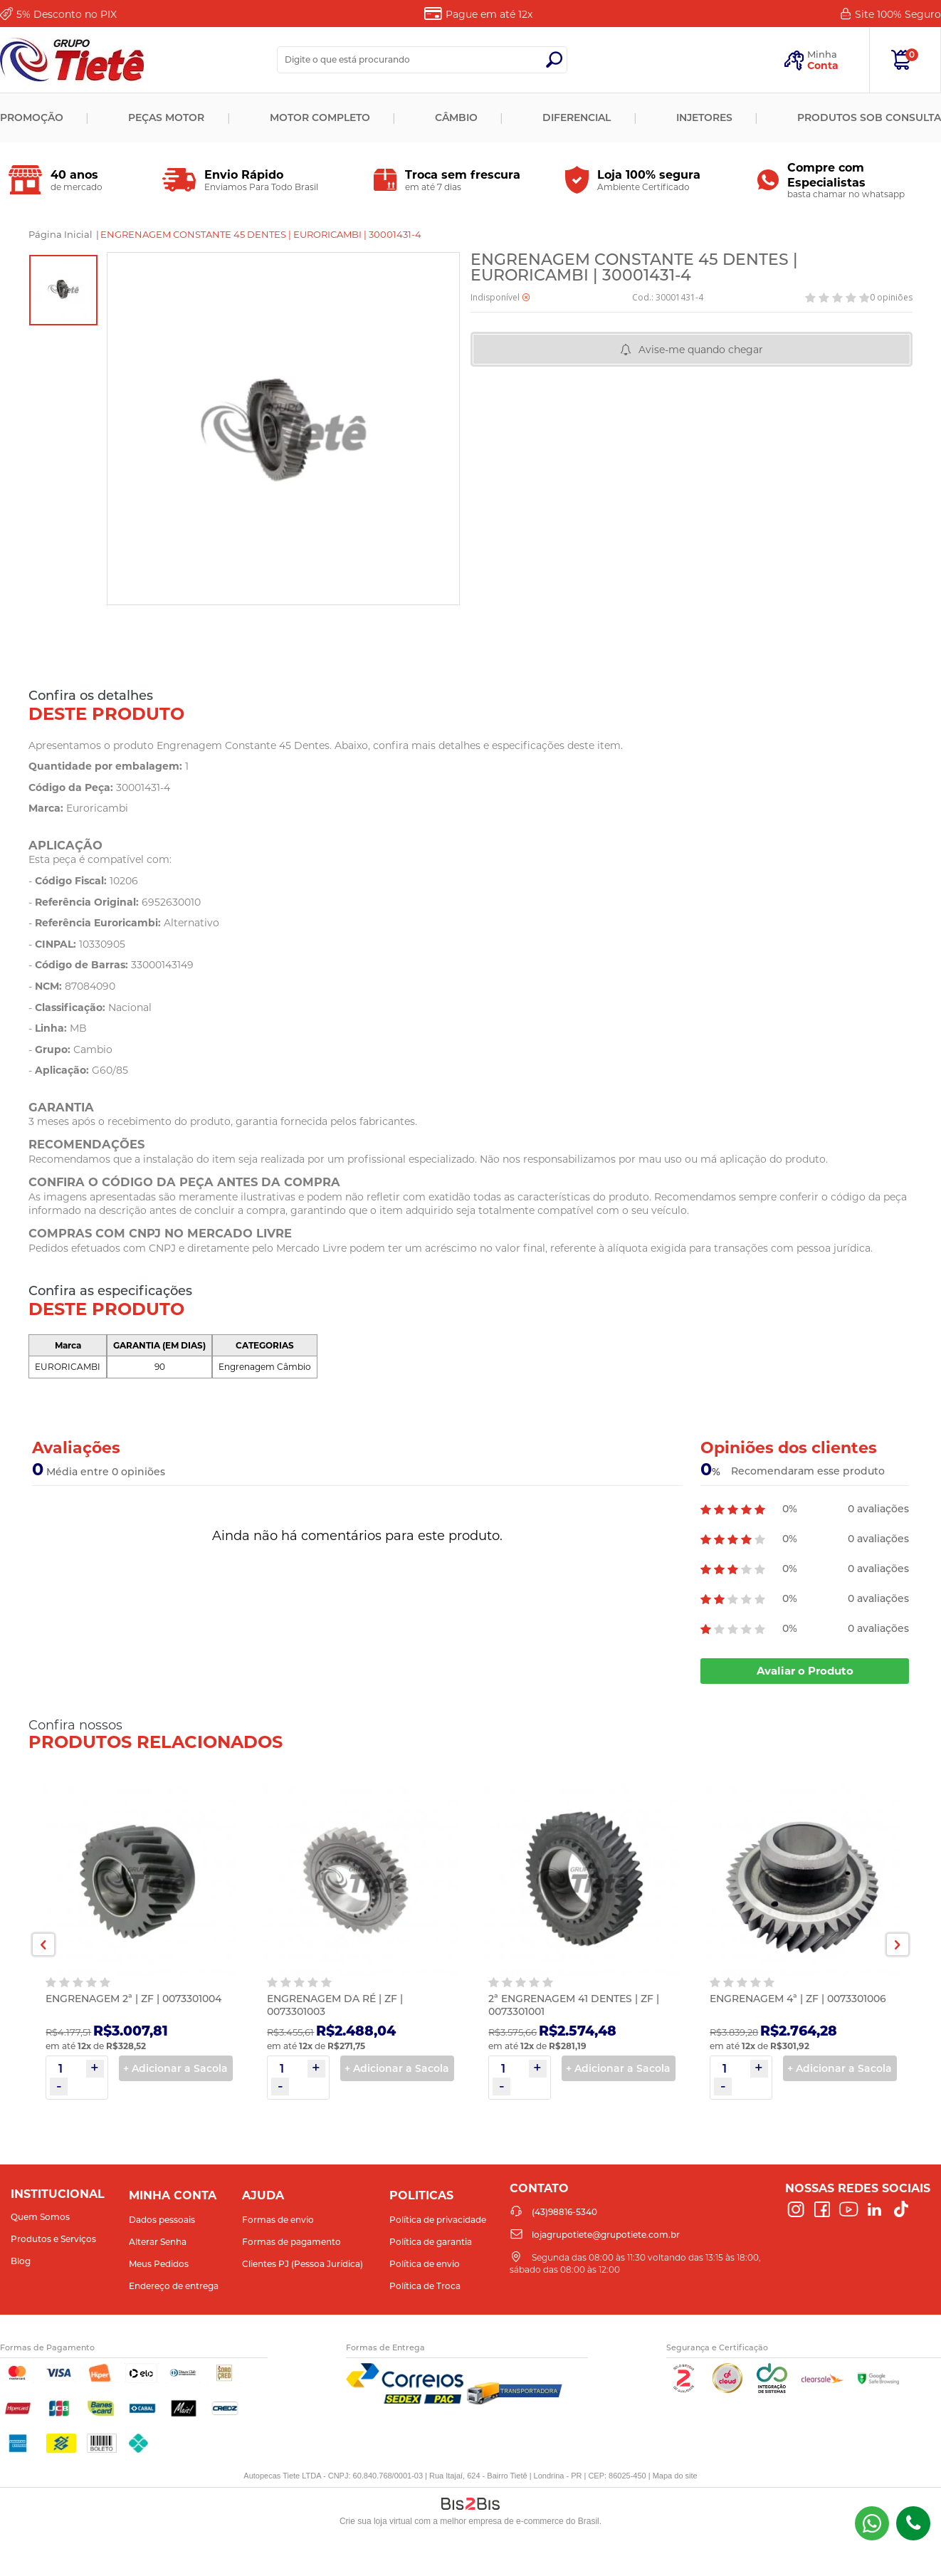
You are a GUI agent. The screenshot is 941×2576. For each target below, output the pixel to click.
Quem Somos (40, 2216)
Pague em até (489, 14)
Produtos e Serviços (53, 2239)
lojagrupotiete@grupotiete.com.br (606, 2234)
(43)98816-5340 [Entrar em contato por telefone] (913, 2523)
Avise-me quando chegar (700, 349)
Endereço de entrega (174, 2286)
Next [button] (897, 1944)
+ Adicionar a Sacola (175, 2068)
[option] (63, 290)
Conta (823, 65)
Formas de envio (278, 2219)
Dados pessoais (162, 2219)
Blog (21, 2261)
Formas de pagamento (291, 2241)
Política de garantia (430, 2241)
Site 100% (898, 14)
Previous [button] (43, 1944)
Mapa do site (675, 2475)
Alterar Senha (157, 2241)
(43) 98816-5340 (872, 2523)
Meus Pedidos (159, 2263)
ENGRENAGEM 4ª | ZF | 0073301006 (798, 1998)
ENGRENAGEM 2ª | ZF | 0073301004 (133, 1998)
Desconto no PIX (66, 14)
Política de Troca (425, 2286)
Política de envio (424, 2263)
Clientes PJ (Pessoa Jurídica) (302, 2263)
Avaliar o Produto (805, 1670)
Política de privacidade (437, 2219)
